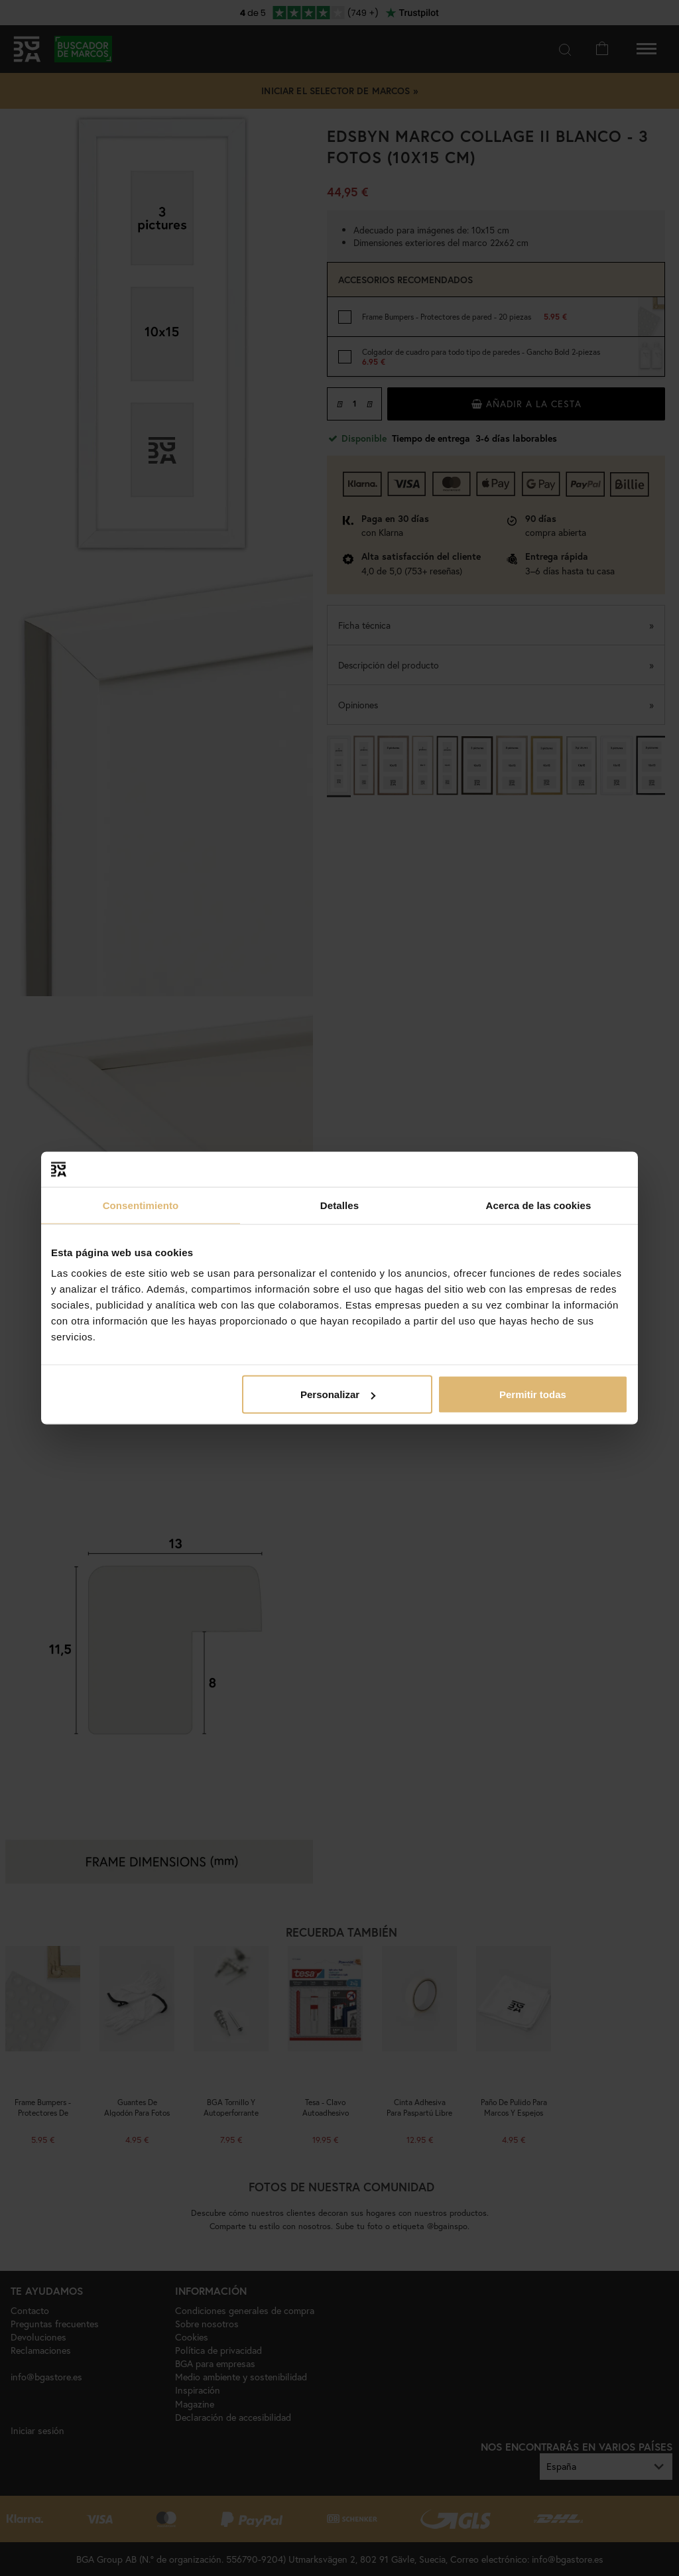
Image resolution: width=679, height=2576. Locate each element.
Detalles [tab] (339, 1204)
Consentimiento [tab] (141, 1204)
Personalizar (337, 1394)
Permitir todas (532, 1394)
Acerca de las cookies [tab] (538, 1204)
